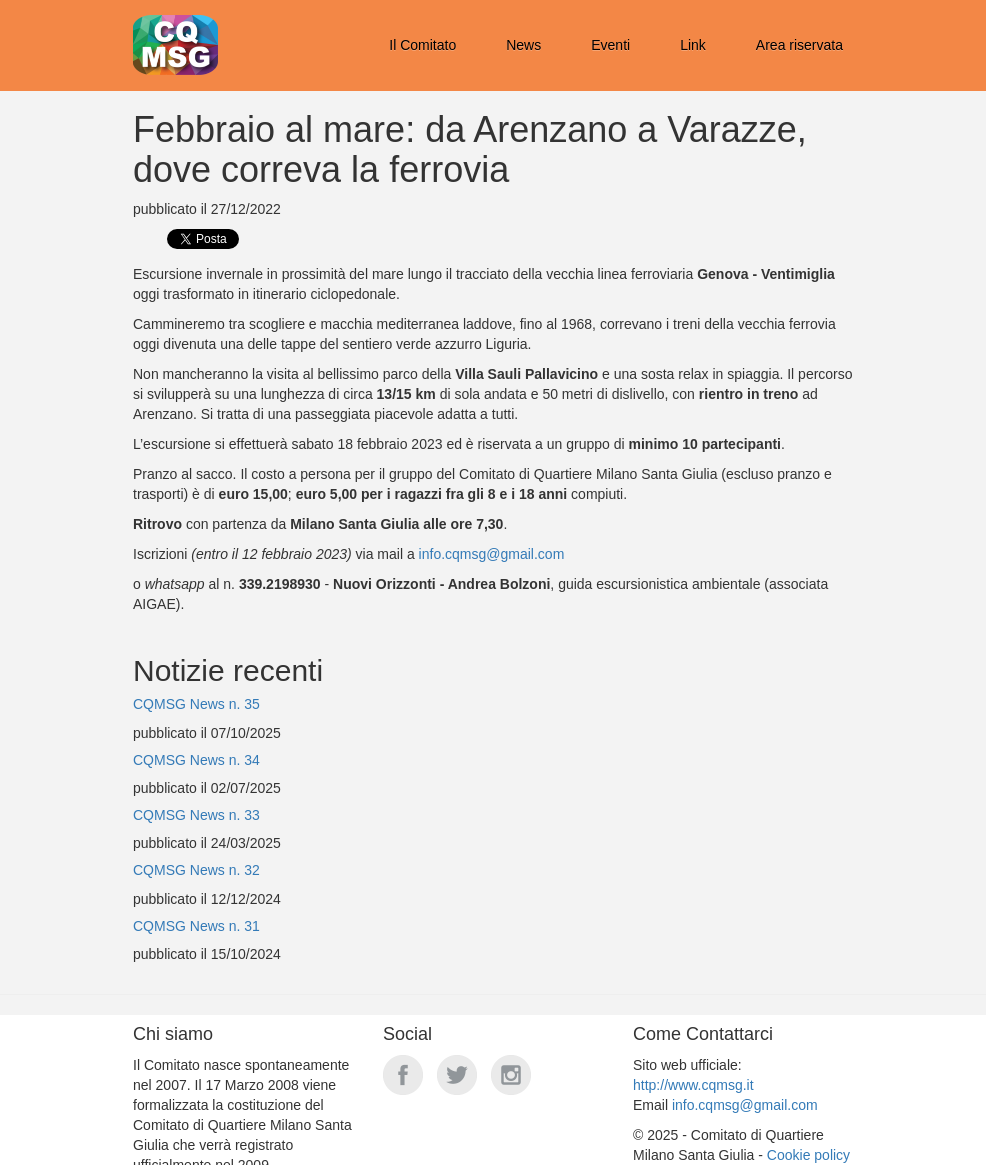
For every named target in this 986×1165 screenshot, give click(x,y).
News (523, 45)
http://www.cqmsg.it (693, 1085)
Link (693, 45)
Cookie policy (808, 1155)
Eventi (610, 45)
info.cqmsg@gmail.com (492, 554)
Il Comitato (422, 45)
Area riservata (799, 45)
